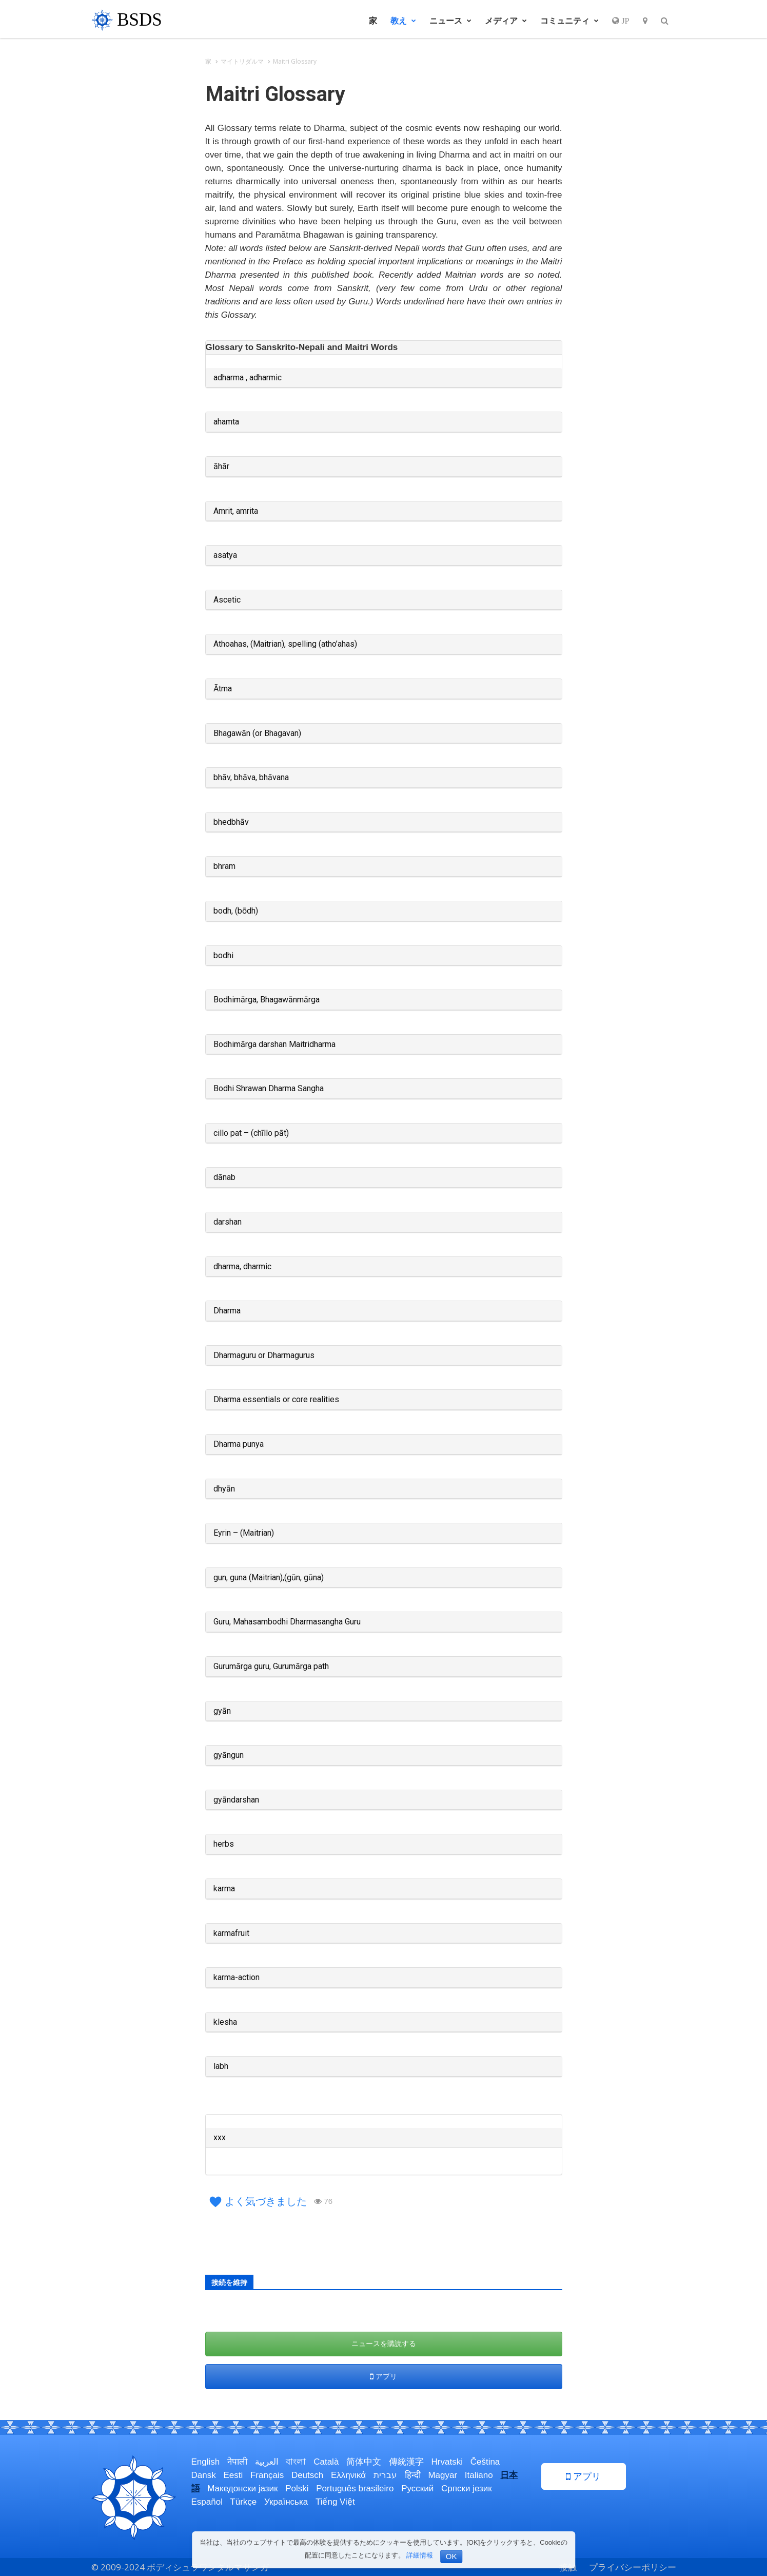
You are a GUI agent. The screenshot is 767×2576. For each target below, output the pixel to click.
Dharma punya (238, 1444)
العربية (267, 2462)
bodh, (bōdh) (235, 911)
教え (403, 20)
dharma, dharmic (242, 1266)
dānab (224, 1177)
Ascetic (227, 600)
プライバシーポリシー (632, 2567)
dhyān (224, 1489)
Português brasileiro (355, 2488)
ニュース (450, 20)
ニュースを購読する (383, 2343)
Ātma (222, 688)
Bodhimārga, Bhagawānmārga (266, 999)
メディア (506, 20)
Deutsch (307, 2475)
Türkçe (243, 2502)
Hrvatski (447, 2462)
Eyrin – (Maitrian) (243, 1533)
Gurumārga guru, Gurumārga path (271, 1666)
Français (267, 2475)
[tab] (384, 348)
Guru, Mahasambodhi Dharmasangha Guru (287, 1621)
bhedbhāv (231, 822)
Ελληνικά (348, 2475)
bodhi (223, 955)
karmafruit (231, 1933)
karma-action (236, 1977)
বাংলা (296, 2462)
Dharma (227, 1310)
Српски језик (466, 2488)
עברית (385, 2475)
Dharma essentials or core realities (276, 1399)
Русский (417, 2488)
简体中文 (363, 2462)
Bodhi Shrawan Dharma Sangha (268, 1088)
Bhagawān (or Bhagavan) (257, 733)
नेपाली (237, 2462)
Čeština (485, 2462)
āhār (221, 466)
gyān (222, 1711)
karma (224, 1888)
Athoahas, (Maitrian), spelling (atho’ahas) (285, 644)
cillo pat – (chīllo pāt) (251, 1133)
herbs (223, 1844)
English (205, 2462)
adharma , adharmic (247, 377)
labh (220, 2066)
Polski (296, 2488)
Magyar (442, 2475)
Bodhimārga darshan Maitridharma (274, 1044)
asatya (225, 555)
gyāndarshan (236, 1800)
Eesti (233, 2475)
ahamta (226, 422)
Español (207, 2502)
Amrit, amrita (235, 511)
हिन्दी (413, 2475)
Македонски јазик (242, 2488)
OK (451, 2556)
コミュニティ (569, 20)
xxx (219, 2137)
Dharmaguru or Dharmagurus (263, 1355)
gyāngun (228, 1755)
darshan (227, 1222)
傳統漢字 (406, 2462)
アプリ (383, 2376)
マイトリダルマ (242, 61)
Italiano (479, 2475)
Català (326, 2462)
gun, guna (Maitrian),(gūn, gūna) (268, 1577)
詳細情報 (419, 2555)
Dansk (203, 2475)
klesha (225, 2022)
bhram (224, 866)
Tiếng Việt (335, 2502)
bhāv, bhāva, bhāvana (251, 777)
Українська (286, 2502)
